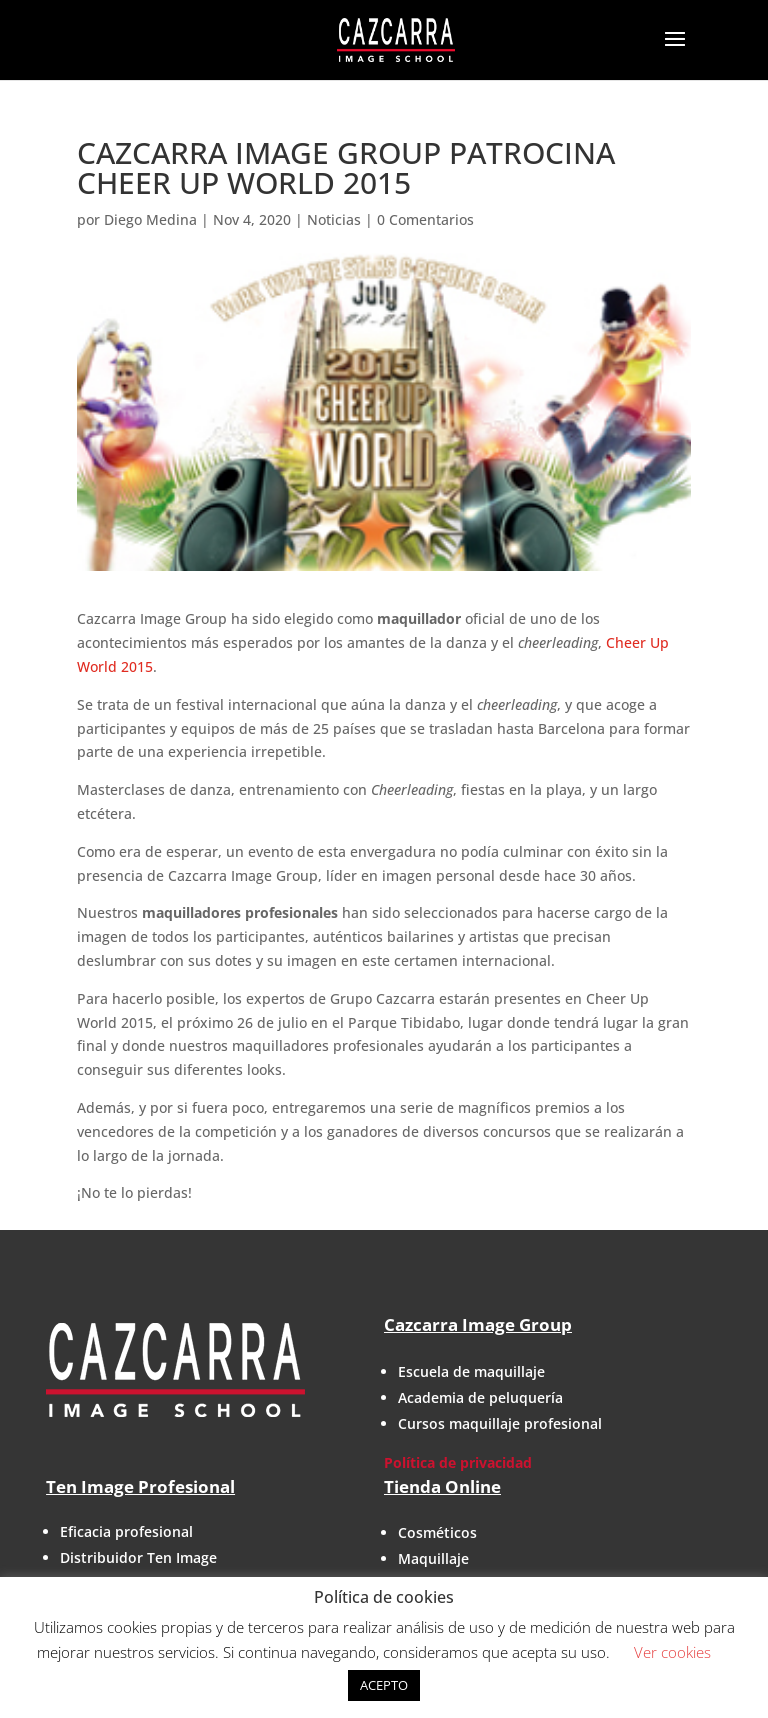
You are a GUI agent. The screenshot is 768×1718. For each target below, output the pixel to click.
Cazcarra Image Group (478, 1324)
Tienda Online (442, 1486)
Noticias (334, 219)
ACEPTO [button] (384, 1685)
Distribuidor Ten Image (138, 1557)
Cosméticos (437, 1532)
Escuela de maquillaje (471, 1371)
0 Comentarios (425, 219)
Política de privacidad (458, 1462)
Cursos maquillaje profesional (500, 1423)
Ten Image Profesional (140, 1486)
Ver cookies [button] (672, 1652)
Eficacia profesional (126, 1531)
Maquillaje (433, 1558)
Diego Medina (150, 219)
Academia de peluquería (480, 1397)
